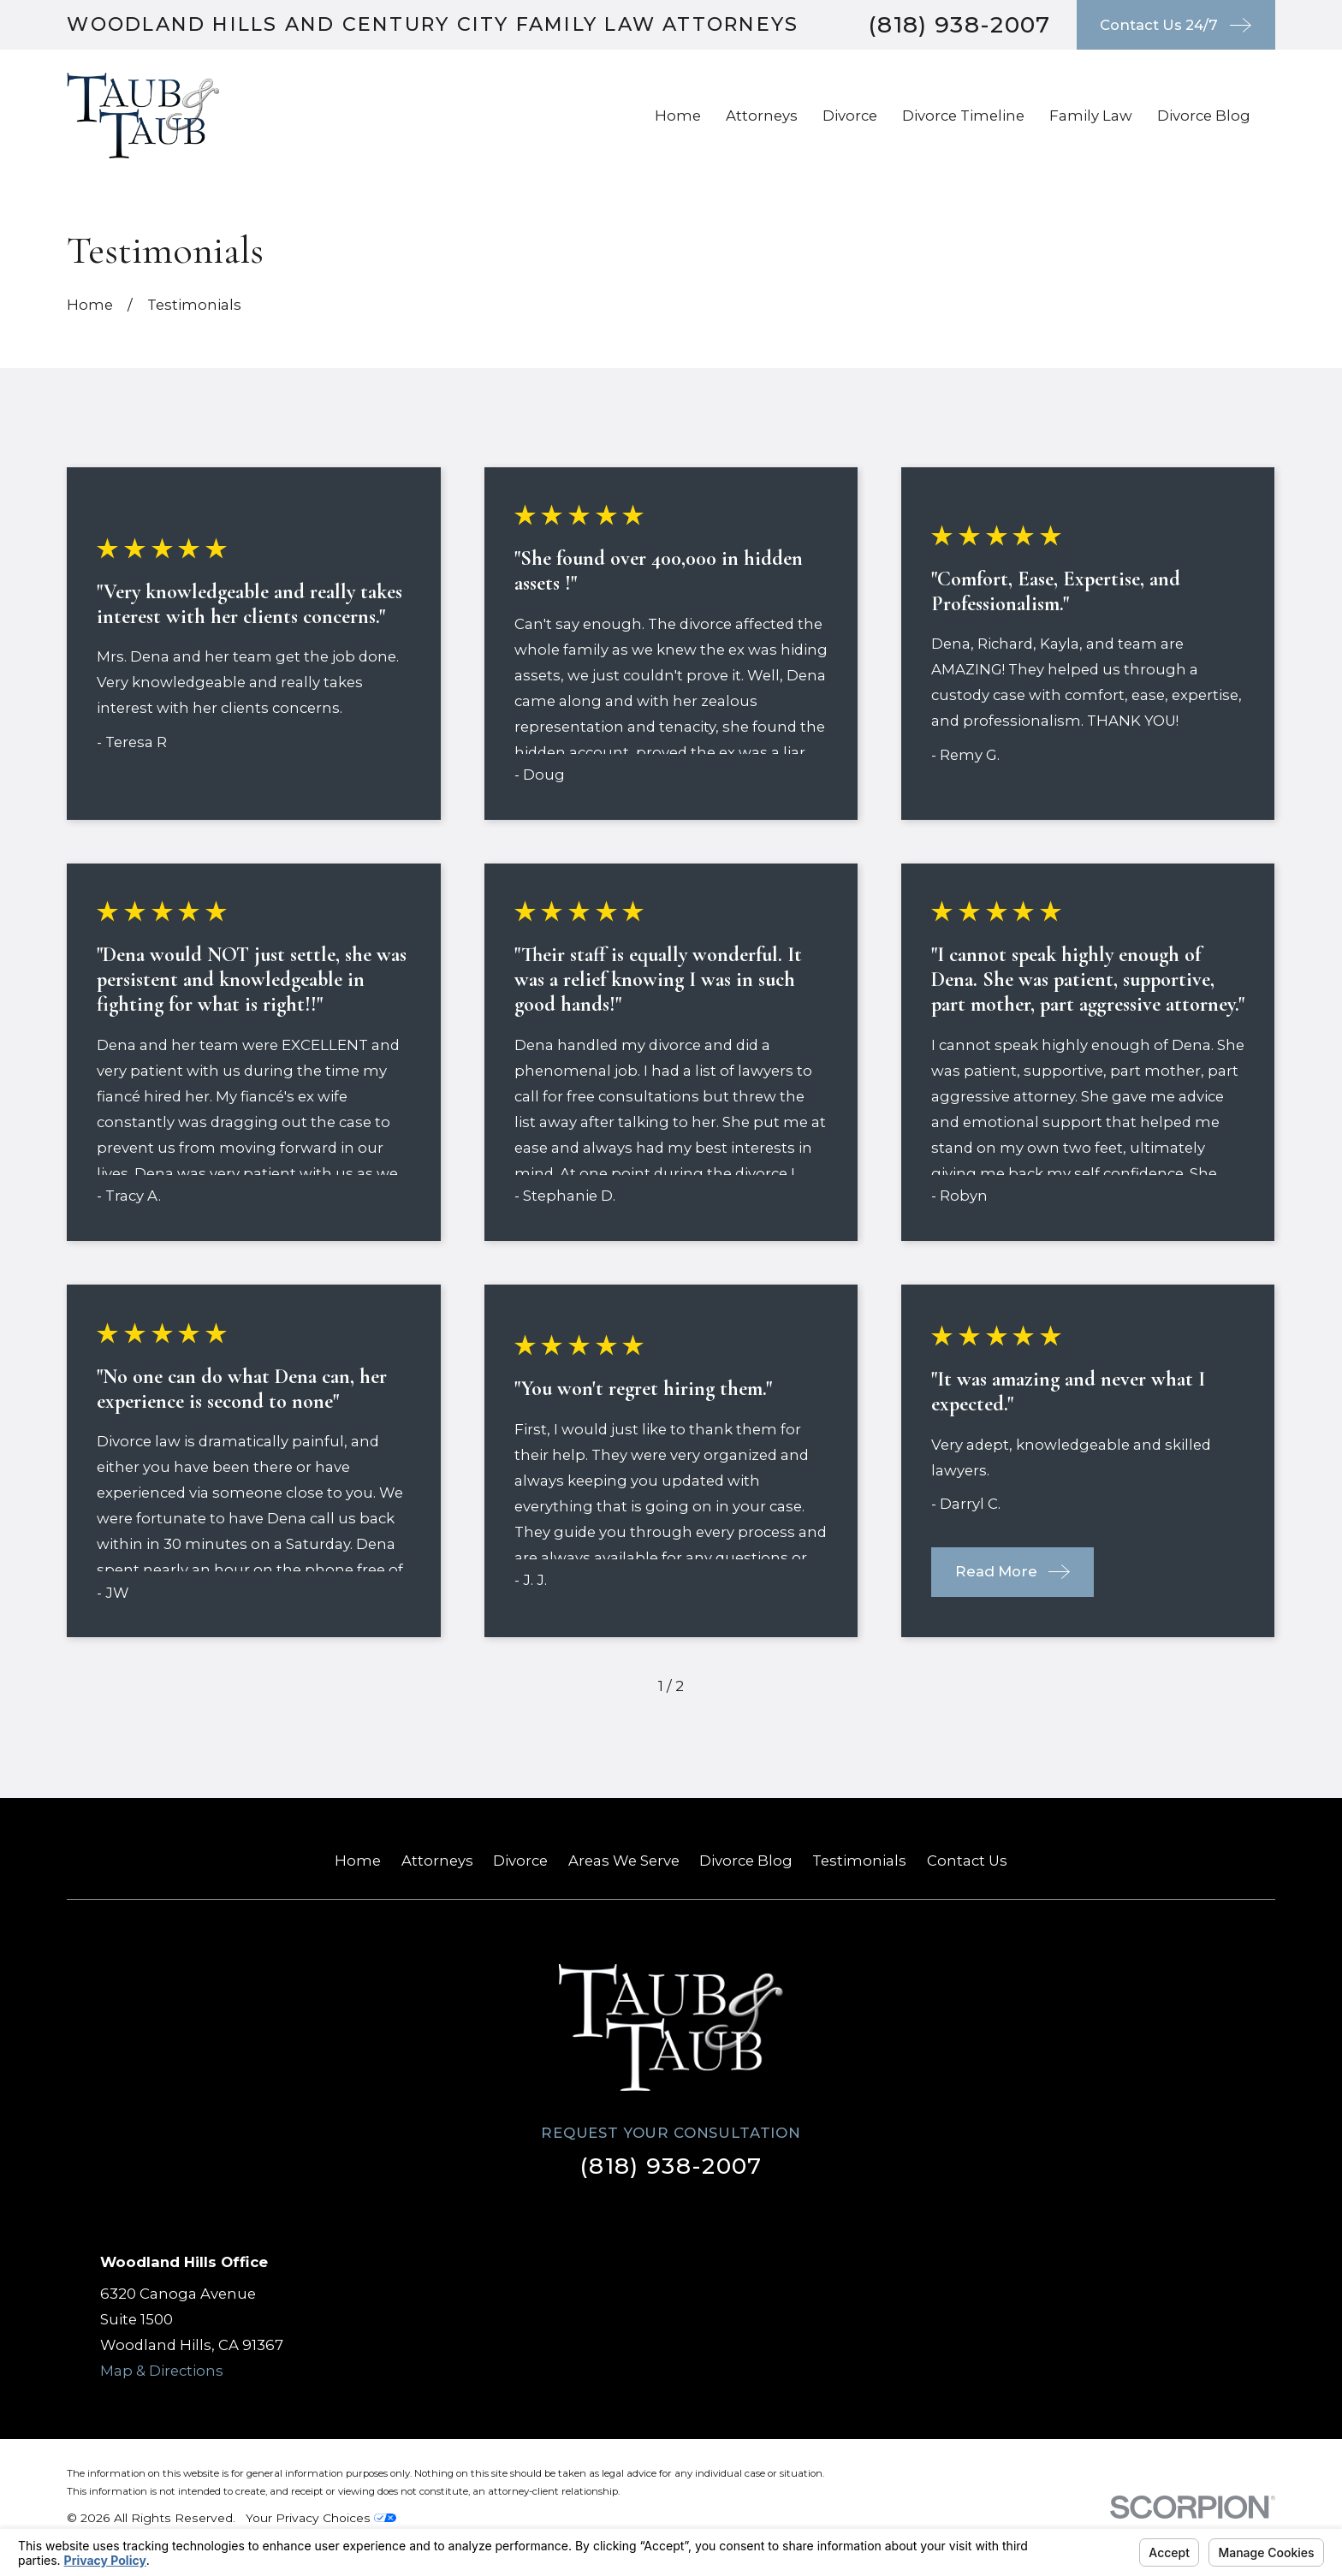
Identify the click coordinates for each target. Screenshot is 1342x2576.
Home (358, 1860)
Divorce (520, 1860)
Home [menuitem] (678, 115)
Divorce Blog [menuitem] (1203, 115)
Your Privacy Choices (321, 2518)
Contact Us (967, 1860)
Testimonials (859, 1860)
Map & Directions (161, 2370)
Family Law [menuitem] (1090, 115)
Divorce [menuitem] (849, 115)
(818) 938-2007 (959, 24)
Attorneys (437, 1860)
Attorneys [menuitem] (762, 115)
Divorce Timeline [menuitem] (963, 115)
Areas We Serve (624, 1860)
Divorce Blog (746, 1860)
